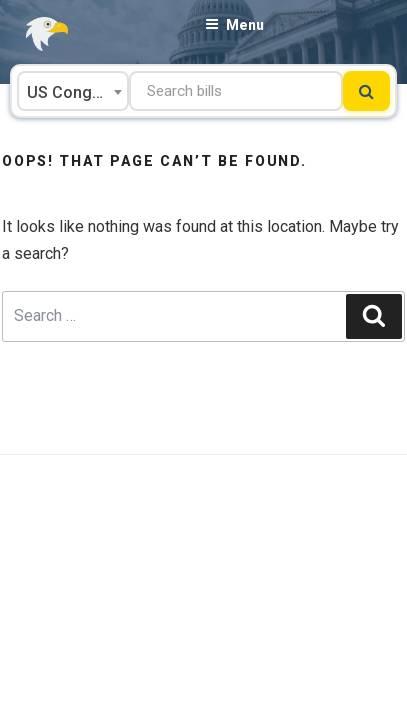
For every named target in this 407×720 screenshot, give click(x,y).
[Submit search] (366, 91)
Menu (234, 25)
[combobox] (73, 91)
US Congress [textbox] (76, 92)
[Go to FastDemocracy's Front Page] (35, 34)
